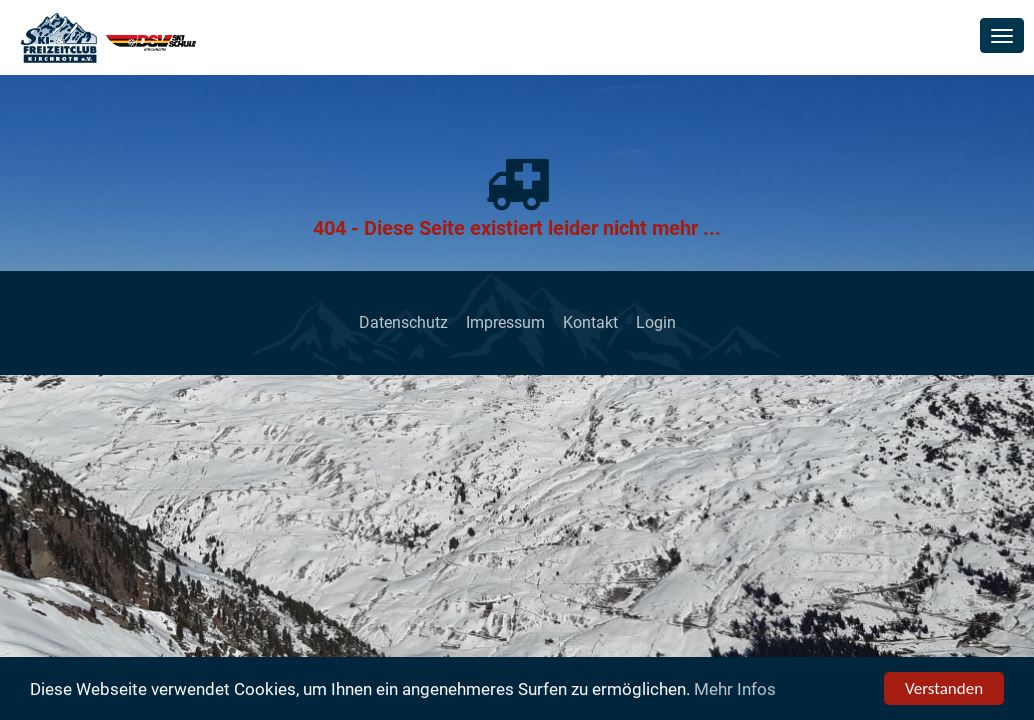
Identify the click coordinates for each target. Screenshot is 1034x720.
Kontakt (590, 322)
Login (656, 322)
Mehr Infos (735, 690)
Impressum (505, 322)
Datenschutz (403, 322)
